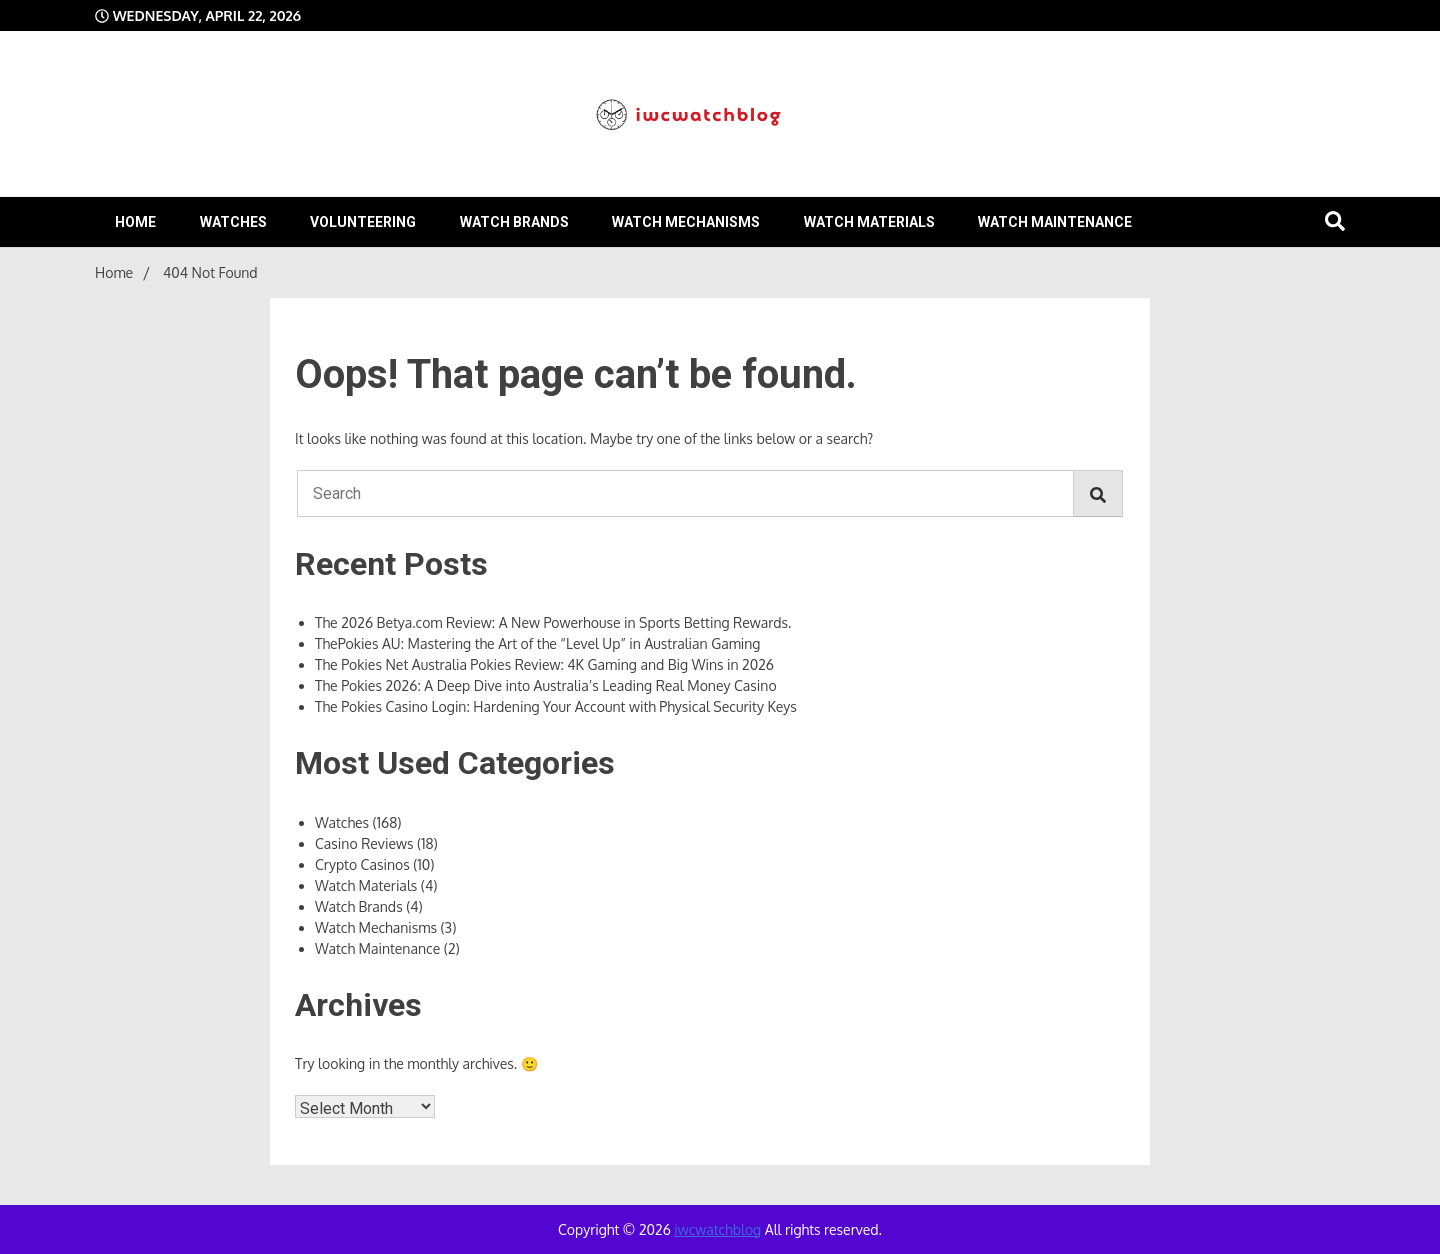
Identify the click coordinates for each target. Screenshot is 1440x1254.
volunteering (363, 222)
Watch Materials (869, 222)
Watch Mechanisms (686, 222)
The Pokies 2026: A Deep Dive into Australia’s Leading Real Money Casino (546, 685)
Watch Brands (514, 222)
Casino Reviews (364, 843)
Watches (233, 222)
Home (135, 222)
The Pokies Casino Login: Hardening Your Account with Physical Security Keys (556, 706)
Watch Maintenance (1055, 222)
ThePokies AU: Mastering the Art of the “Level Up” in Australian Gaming (537, 643)
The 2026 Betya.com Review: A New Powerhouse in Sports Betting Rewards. (553, 622)
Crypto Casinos (362, 864)
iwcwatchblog (717, 1229)
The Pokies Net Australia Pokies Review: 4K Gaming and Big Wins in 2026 (544, 664)
